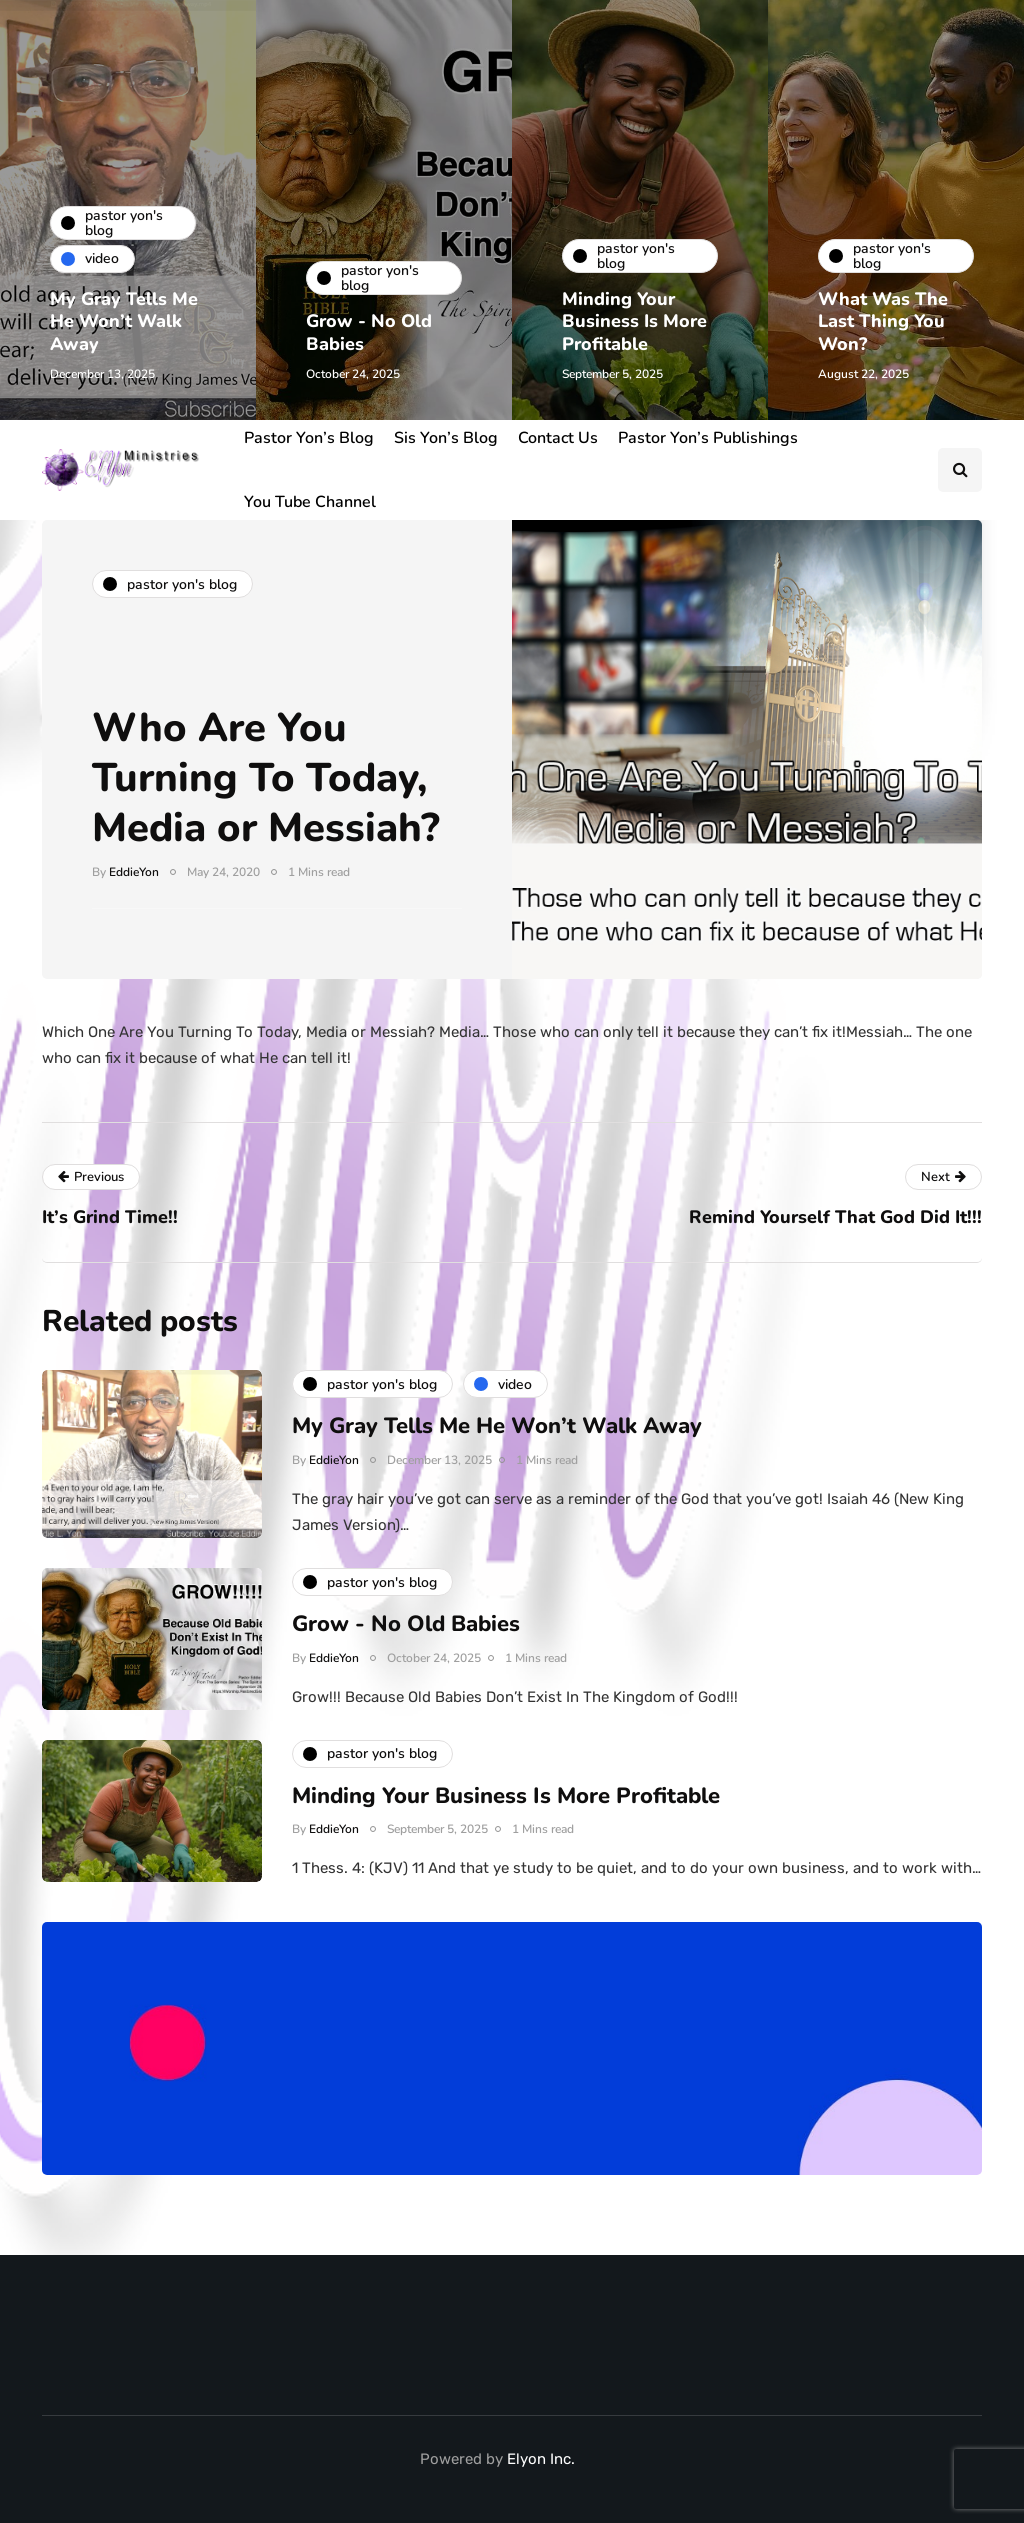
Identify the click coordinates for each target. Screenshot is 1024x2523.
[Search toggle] (960, 470)
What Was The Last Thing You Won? (883, 321)
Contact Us (558, 438)
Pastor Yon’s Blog (309, 438)
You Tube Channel (310, 502)
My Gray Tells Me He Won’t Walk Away (124, 321)
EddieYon (134, 872)
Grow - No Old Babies (369, 332)
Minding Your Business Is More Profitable (634, 321)
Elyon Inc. (541, 2459)
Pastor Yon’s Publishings (708, 438)
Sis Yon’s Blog (446, 438)
